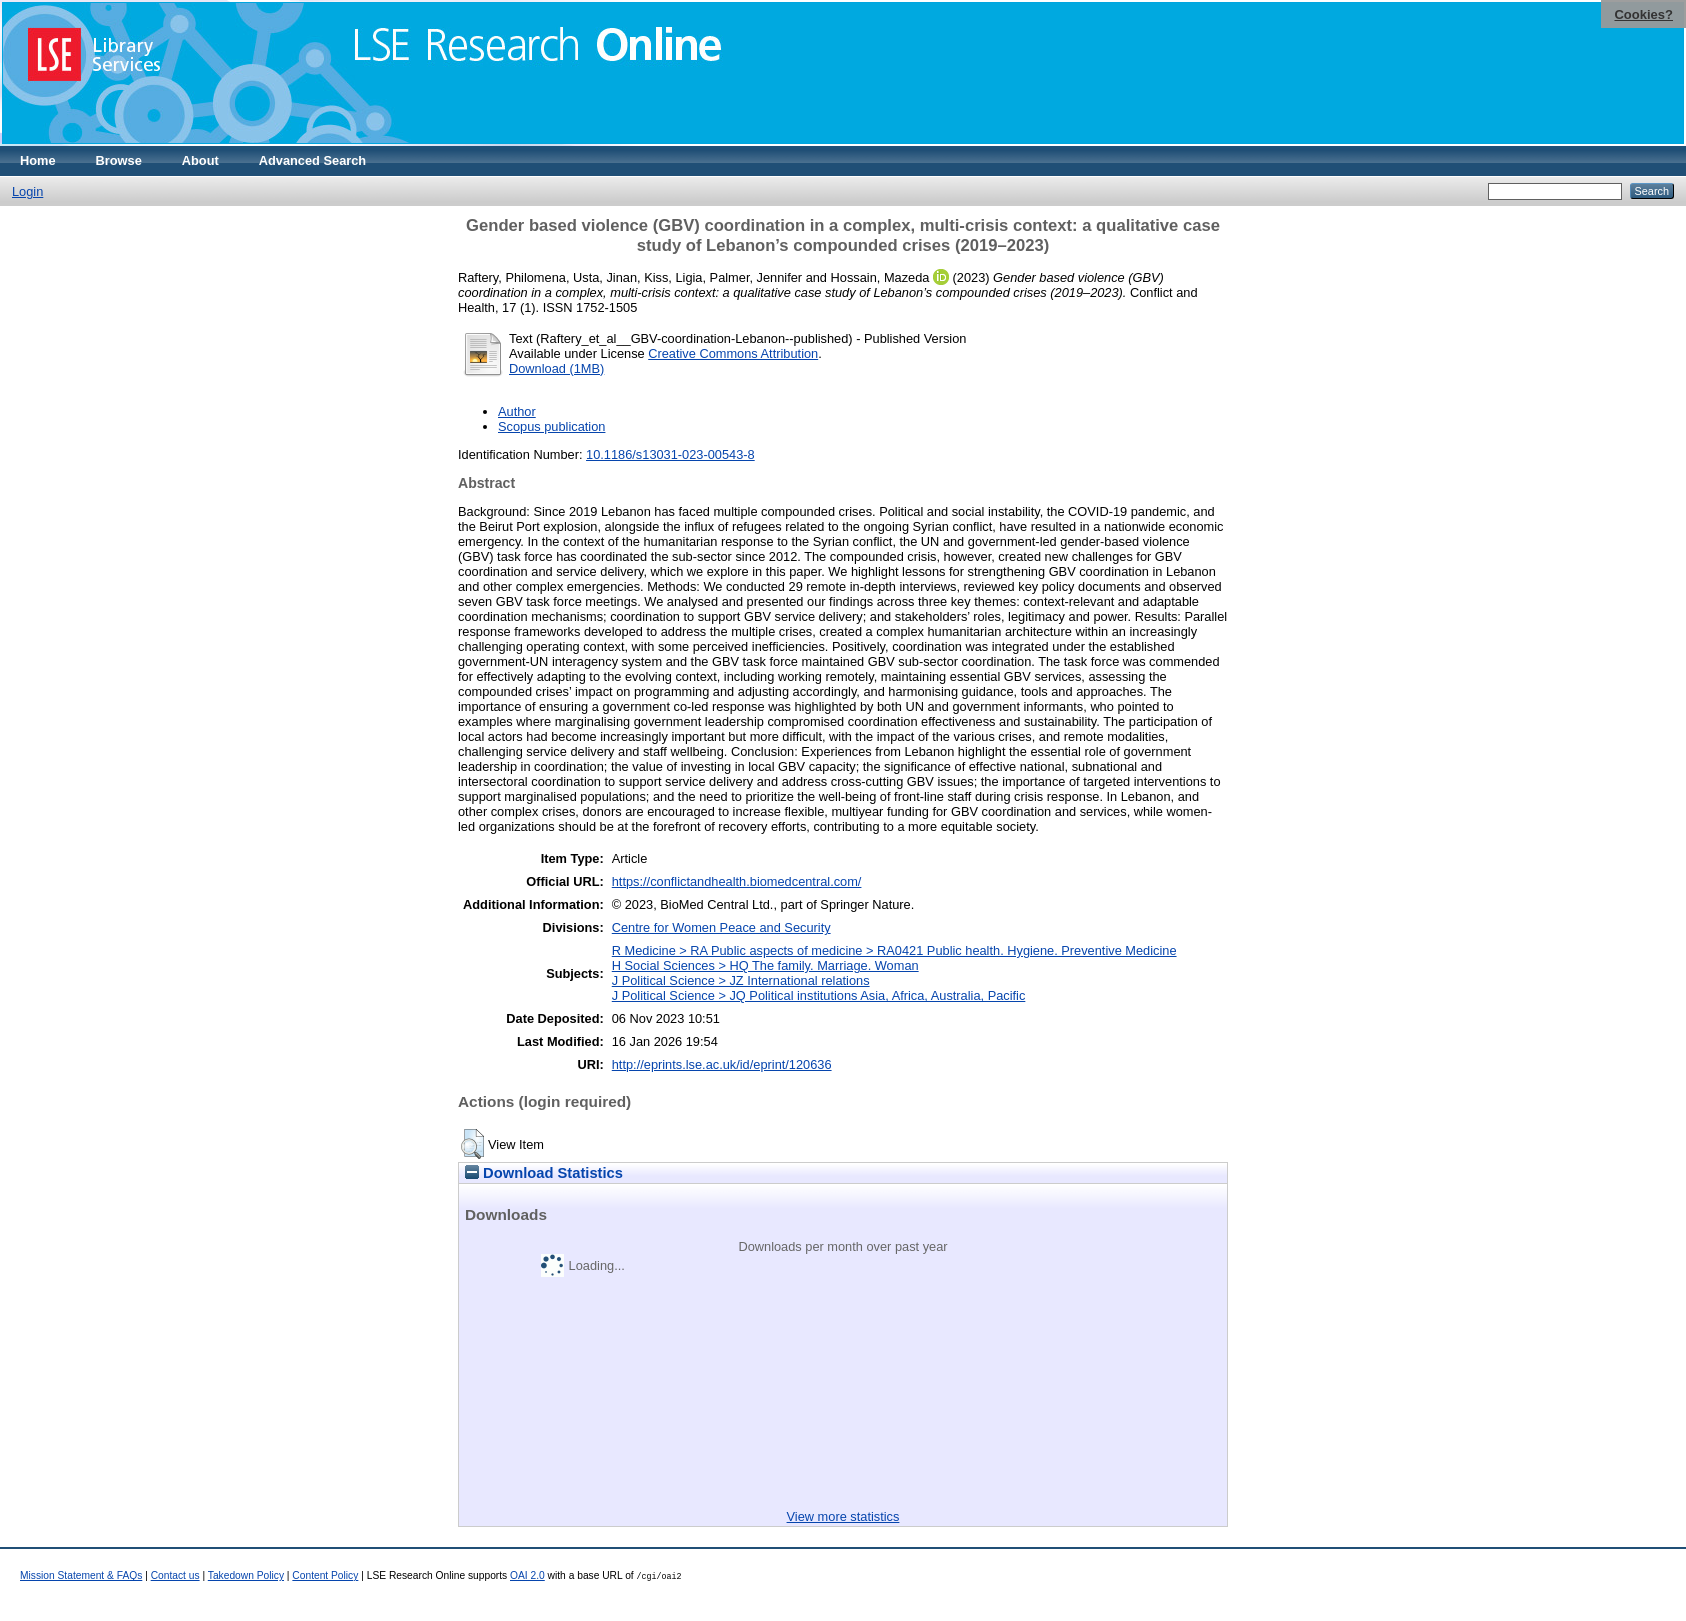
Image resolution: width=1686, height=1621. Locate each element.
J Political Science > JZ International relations (741, 980)
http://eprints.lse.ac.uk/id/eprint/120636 (722, 1064)
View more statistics (843, 1516)
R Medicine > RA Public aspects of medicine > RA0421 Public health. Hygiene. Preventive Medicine (894, 950)
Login (27, 191)
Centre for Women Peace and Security (721, 927)
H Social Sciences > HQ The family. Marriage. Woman (765, 965)
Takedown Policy (246, 1575)
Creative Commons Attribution (733, 353)
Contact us (175, 1575)
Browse (119, 160)
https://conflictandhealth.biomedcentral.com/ (737, 881)
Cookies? (1643, 14)
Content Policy (325, 1575)
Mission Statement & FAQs (81, 1575)
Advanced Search (312, 160)
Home (38, 160)
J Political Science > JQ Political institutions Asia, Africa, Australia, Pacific (819, 995)
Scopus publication (551, 426)
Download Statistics (544, 1173)
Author (517, 411)
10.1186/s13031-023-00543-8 (670, 454)
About (200, 160)
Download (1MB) (556, 368)
